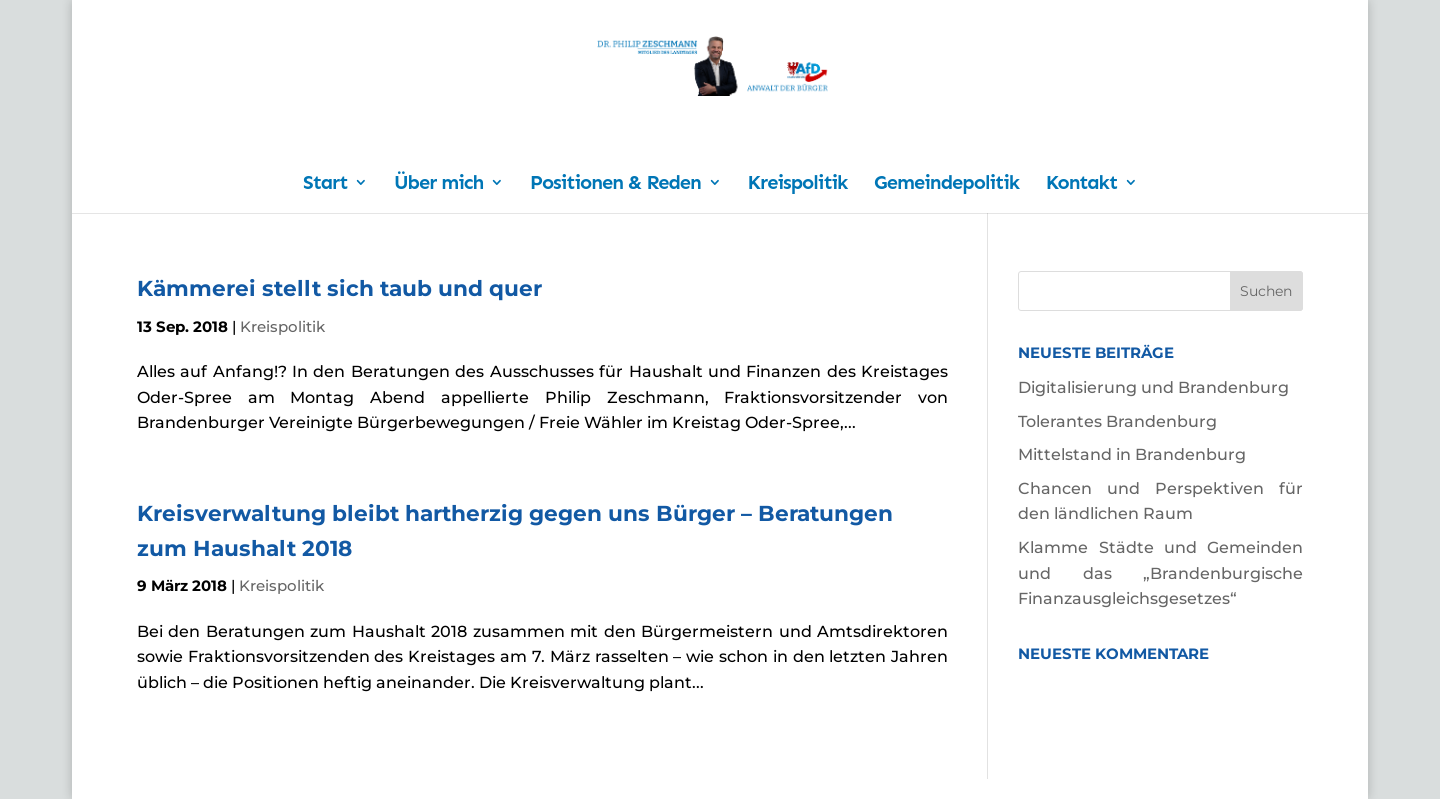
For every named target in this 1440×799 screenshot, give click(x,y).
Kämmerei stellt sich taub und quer (339, 288)
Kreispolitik (798, 184)
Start (325, 184)
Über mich (438, 184)
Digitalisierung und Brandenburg (1153, 387)
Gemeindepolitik (946, 184)
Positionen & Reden (615, 184)
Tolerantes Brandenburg (1117, 421)
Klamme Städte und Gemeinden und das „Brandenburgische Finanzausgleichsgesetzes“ (1160, 573)
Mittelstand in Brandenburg (1132, 454)
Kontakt (1081, 184)
